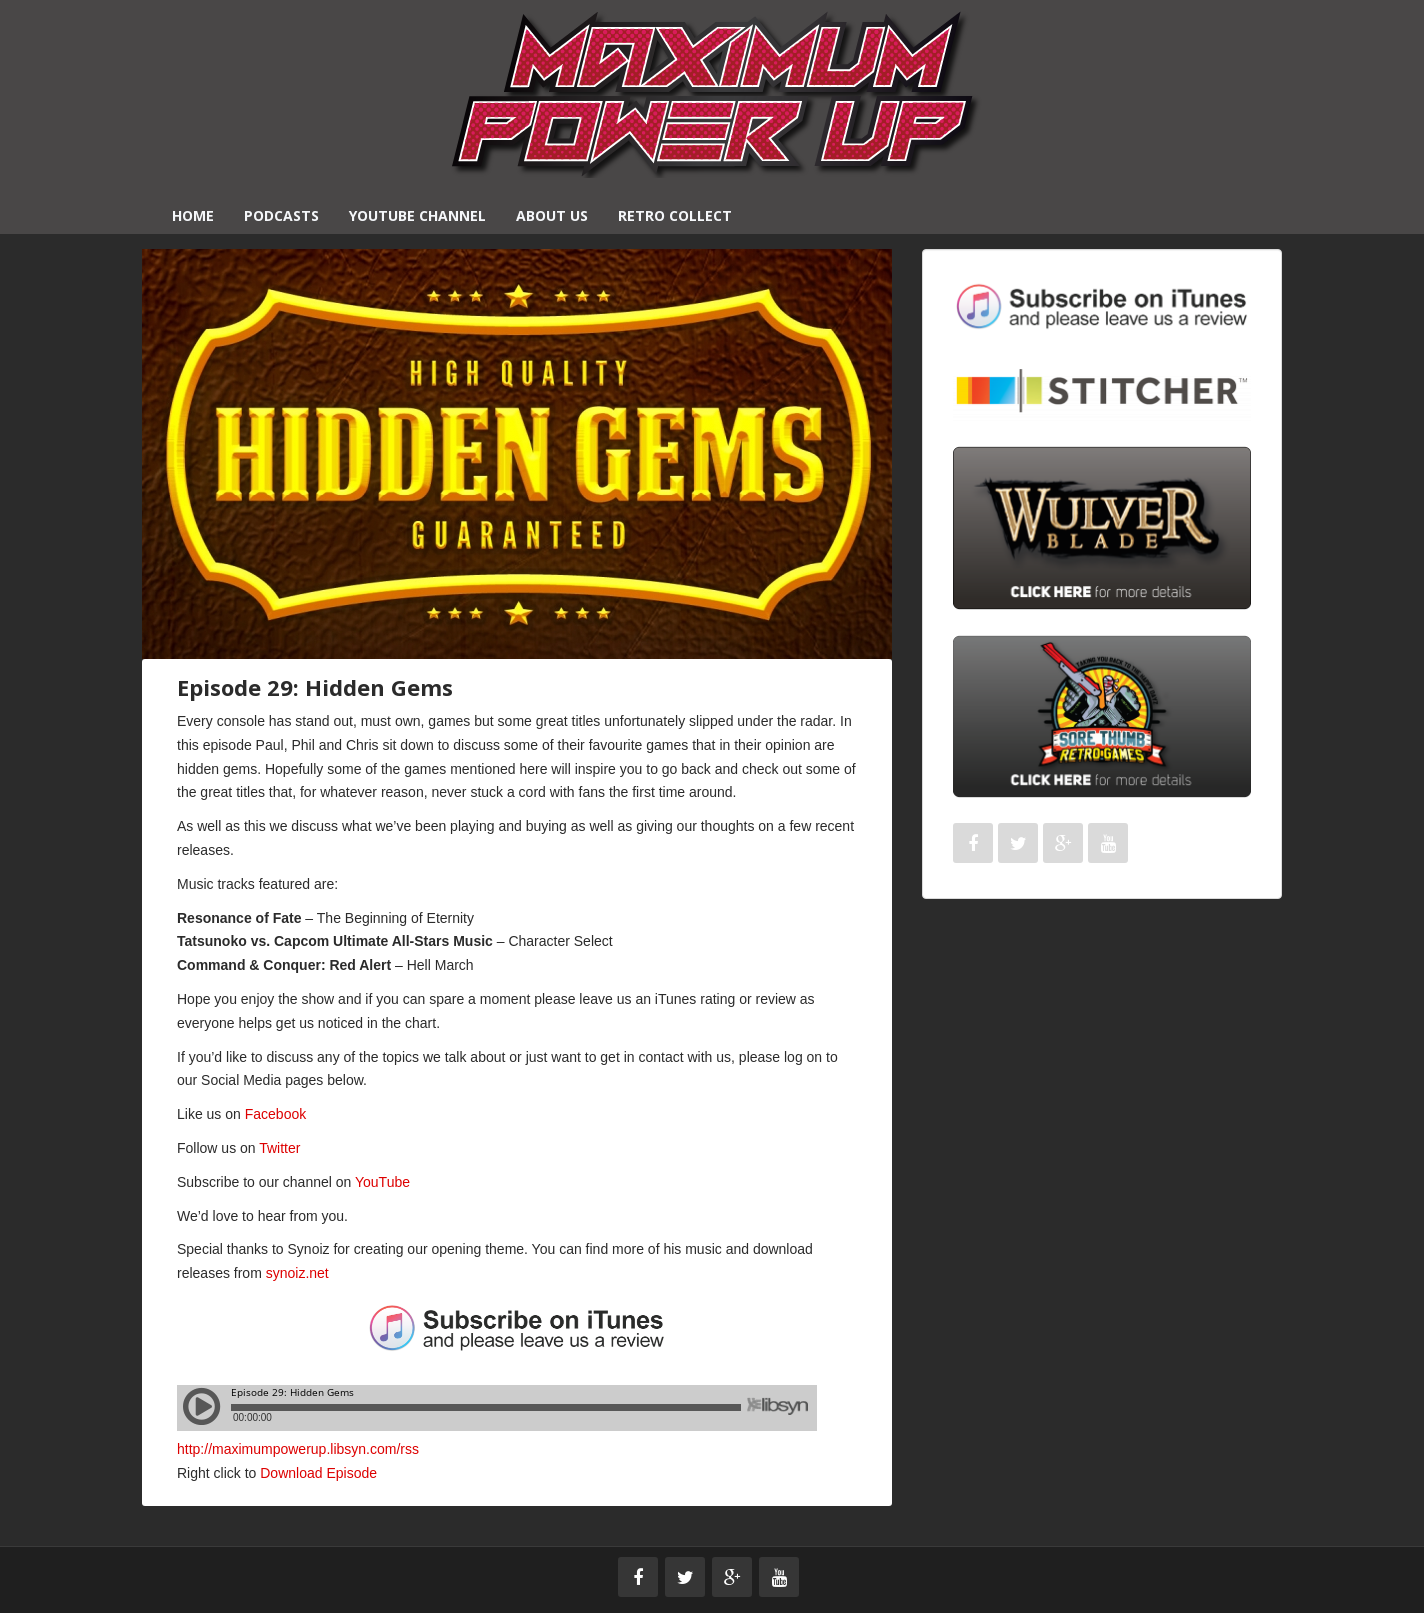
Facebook (275, 1114)
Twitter (279, 1148)
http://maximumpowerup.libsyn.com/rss (298, 1449)
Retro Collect (675, 215)
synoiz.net (297, 1273)
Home (193, 215)
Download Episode (318, 1473)
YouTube (382, 1182)
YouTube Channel (417, 215)
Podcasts (281, 215)
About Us (552, 215)
